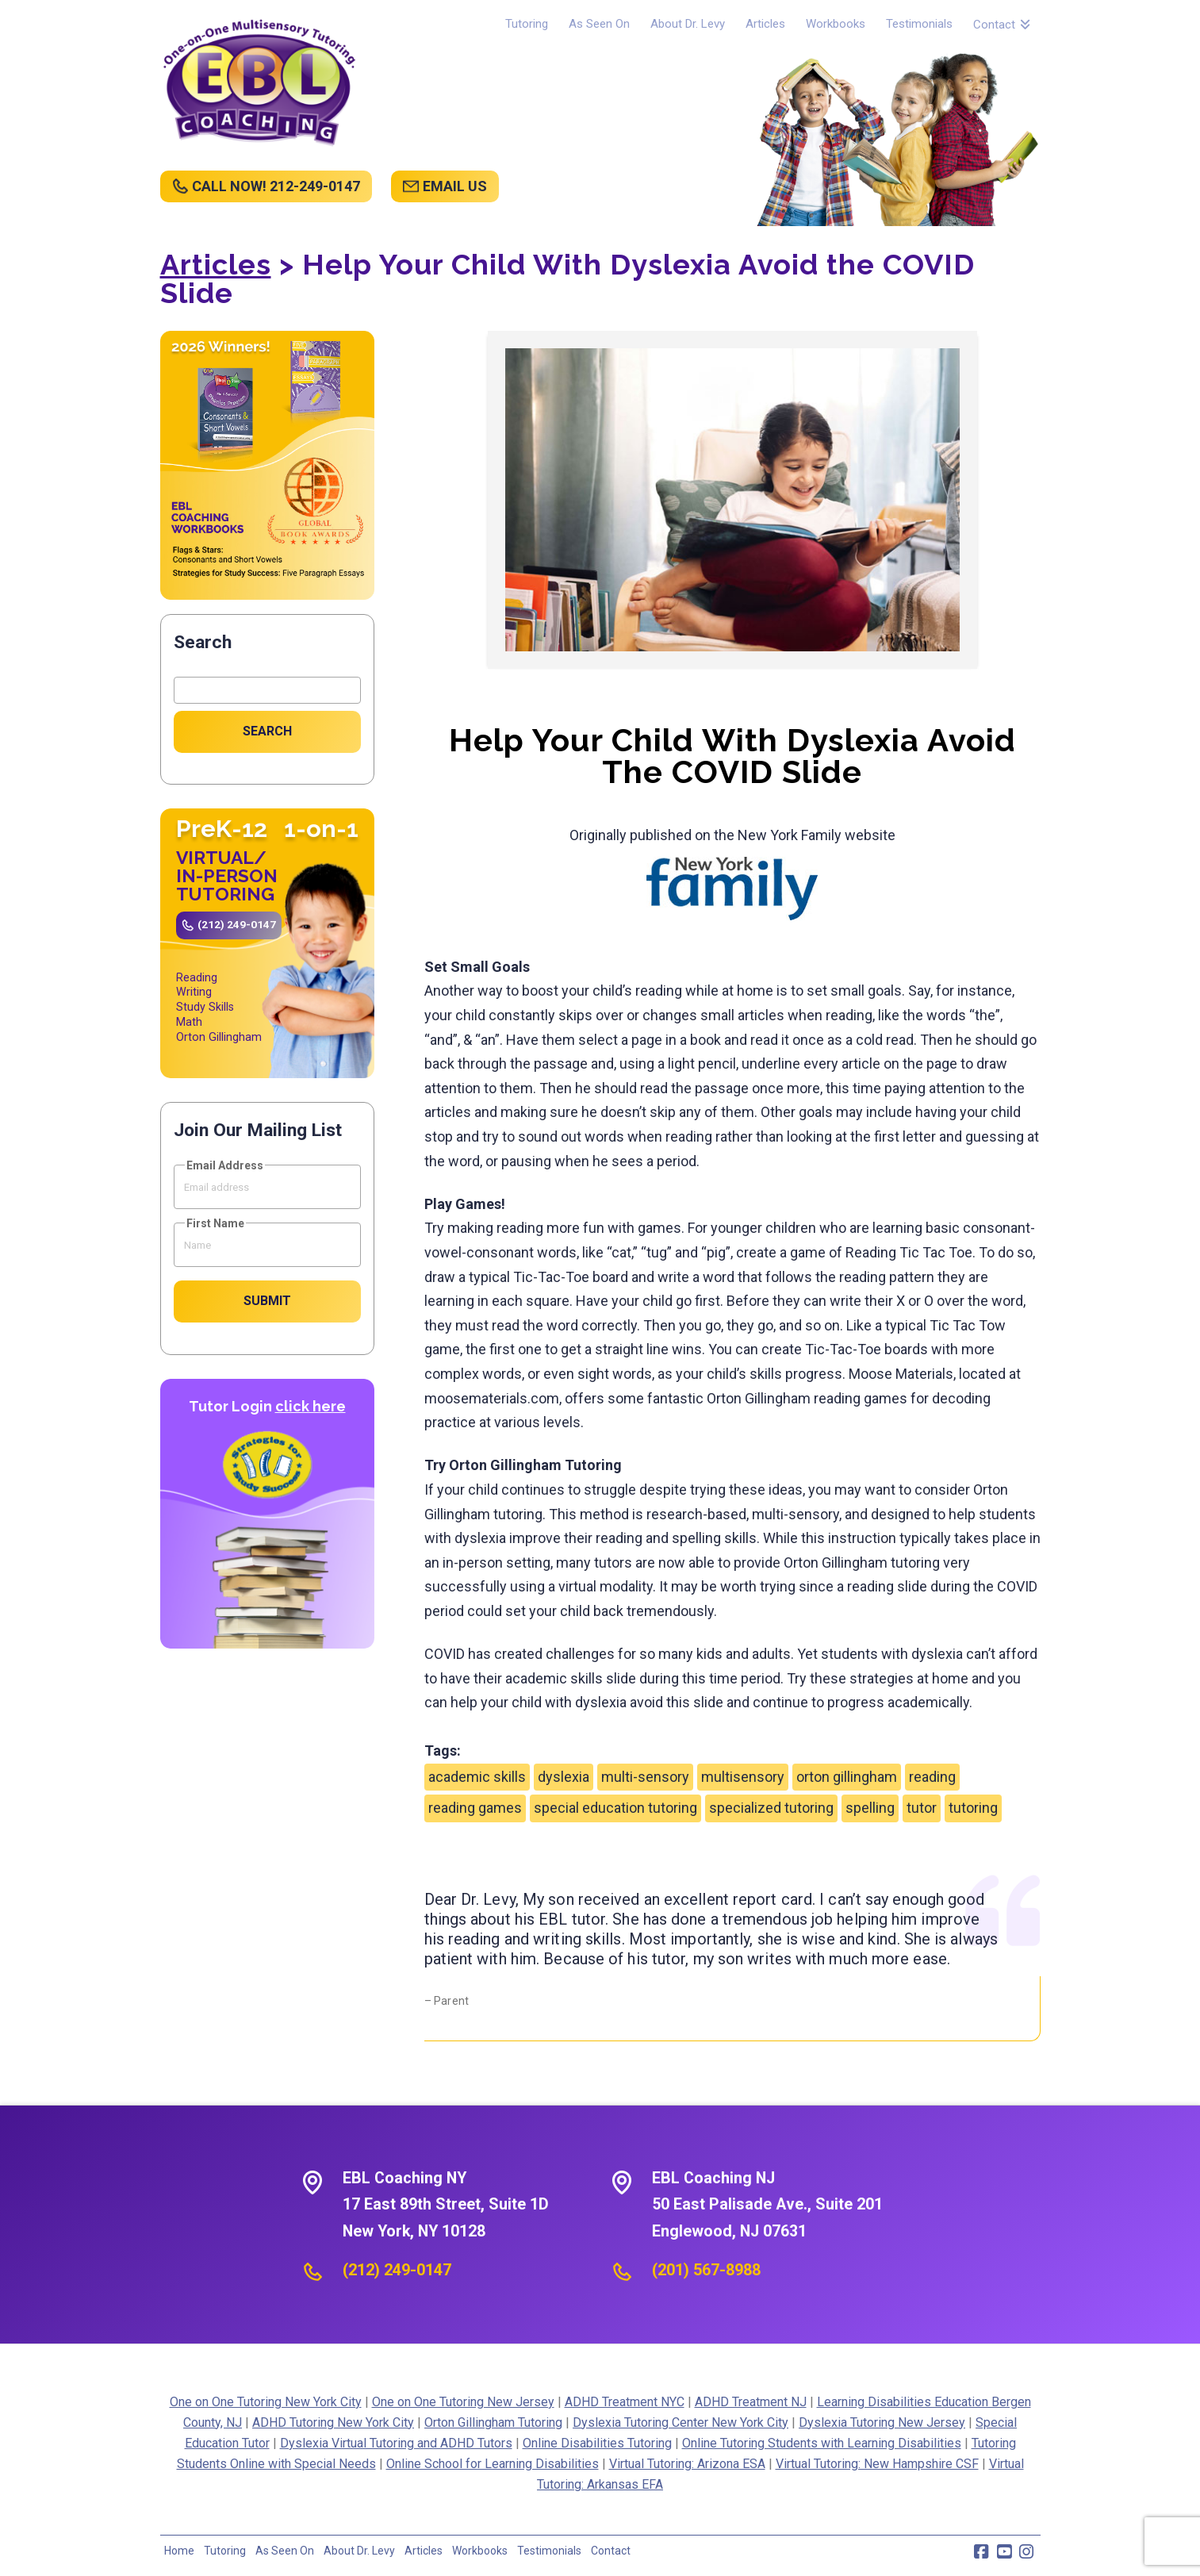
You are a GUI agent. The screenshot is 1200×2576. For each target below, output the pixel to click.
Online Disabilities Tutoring (597, 2443)
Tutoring (225, 2550)
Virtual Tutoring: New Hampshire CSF (877, 2463)
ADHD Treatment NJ (751, 2401)
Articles (215, 264)
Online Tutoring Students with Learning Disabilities (821, 2443)
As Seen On (284, 2550)
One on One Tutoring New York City (266, 2401)
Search (203, 642)
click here (310, 1406)
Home (179, 2550)
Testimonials (549, 2550)
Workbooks (480, 2550)
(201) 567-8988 (706, 2269)
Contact (611, 2550)
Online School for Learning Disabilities (492, 2463)
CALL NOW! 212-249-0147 (276, 186)
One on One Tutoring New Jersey (463, 2401)
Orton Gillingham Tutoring (493, 2422)
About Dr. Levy (359, 2550)
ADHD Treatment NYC (624, 2401)
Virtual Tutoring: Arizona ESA (687, 2463)
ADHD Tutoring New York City (333, 2422)
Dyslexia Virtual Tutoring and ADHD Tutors (396, 2443)
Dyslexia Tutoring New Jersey (882, 2422)
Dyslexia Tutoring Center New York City (680, 2422)
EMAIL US (455, 186)
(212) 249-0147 (236, 924)
